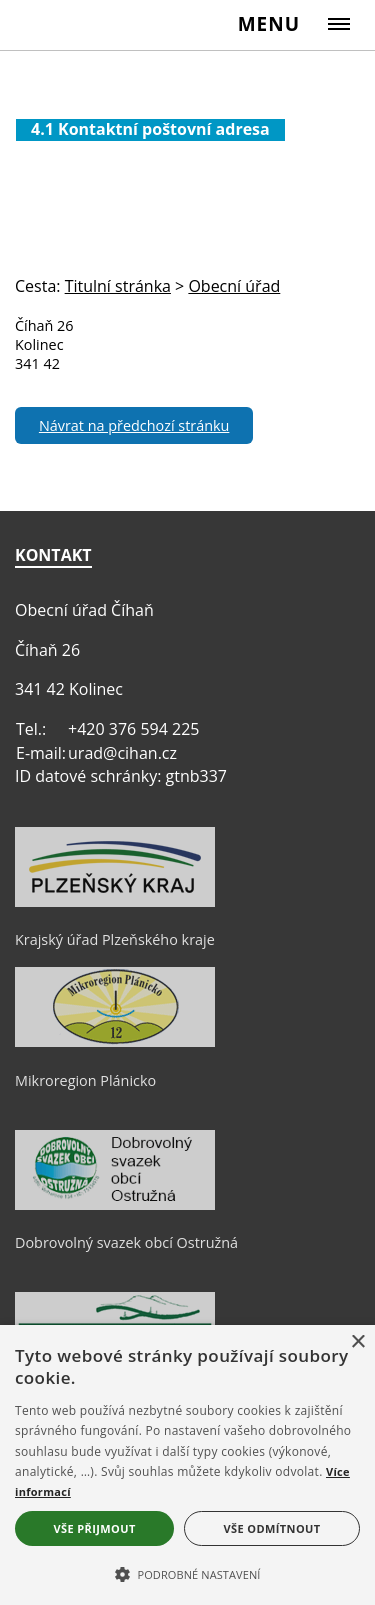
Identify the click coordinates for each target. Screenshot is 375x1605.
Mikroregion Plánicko (85, 1080)
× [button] (357, 1342)
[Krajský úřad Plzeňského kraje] (115, 902)
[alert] (187, 1465)
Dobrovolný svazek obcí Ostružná (126, 1242)
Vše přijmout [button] (94, 1528)
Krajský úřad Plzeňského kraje (115, 939)
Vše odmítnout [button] (272, 1528)
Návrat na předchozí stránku (134, 425)
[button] (187, 1573)
